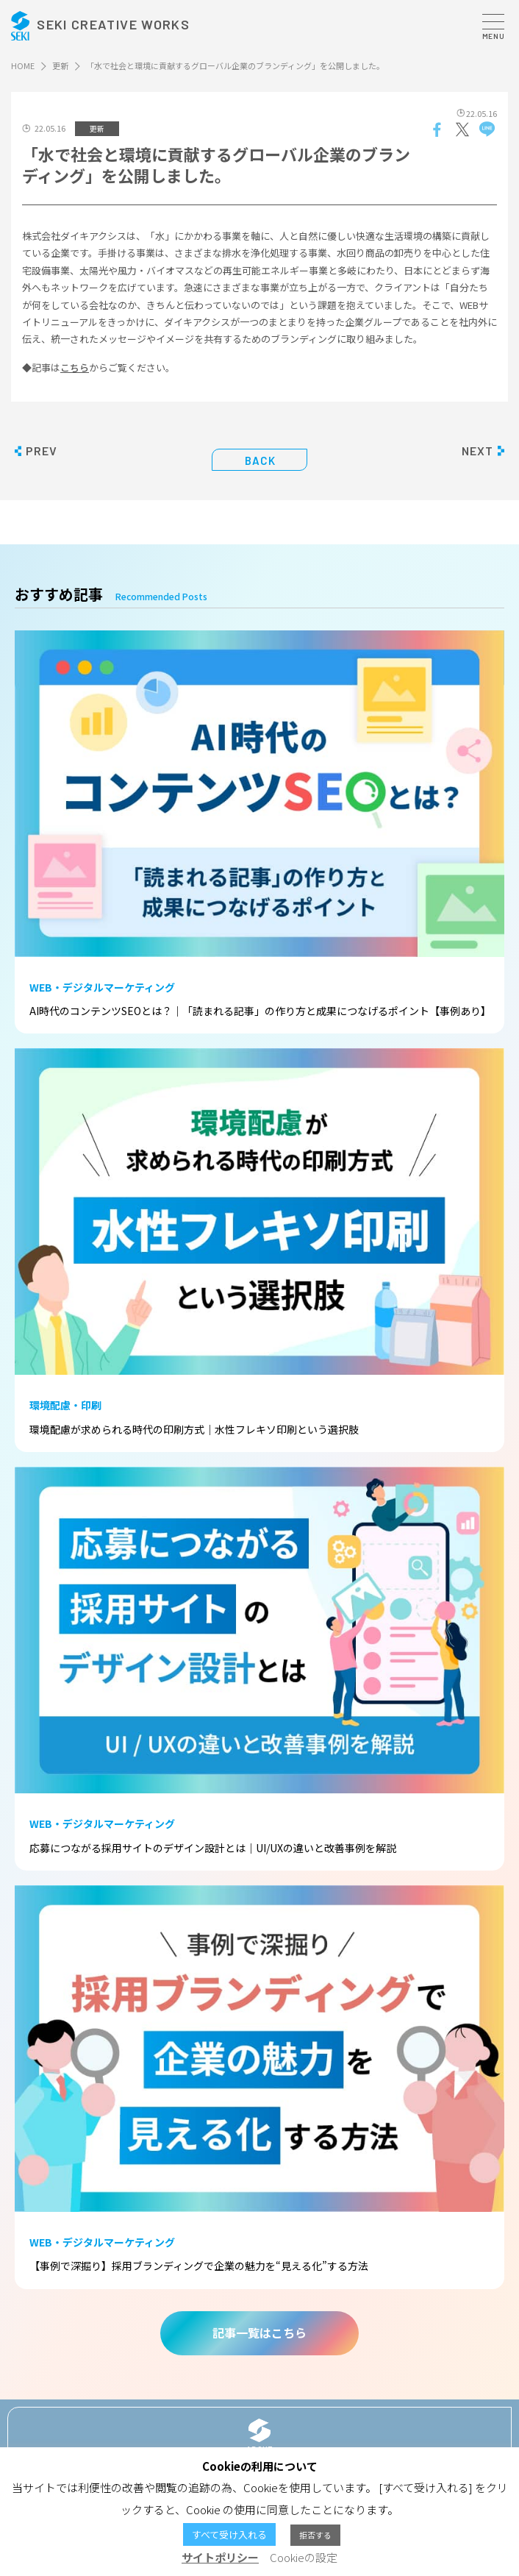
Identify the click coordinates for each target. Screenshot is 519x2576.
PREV (41, 451)
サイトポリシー (220, 2557)
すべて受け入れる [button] (229, 2534)
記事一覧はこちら (259, 2332)
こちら (74, 367)
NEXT (477, 451)
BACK (260, 460)
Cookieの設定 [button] (303, 2557)
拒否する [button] (315, 2535)
